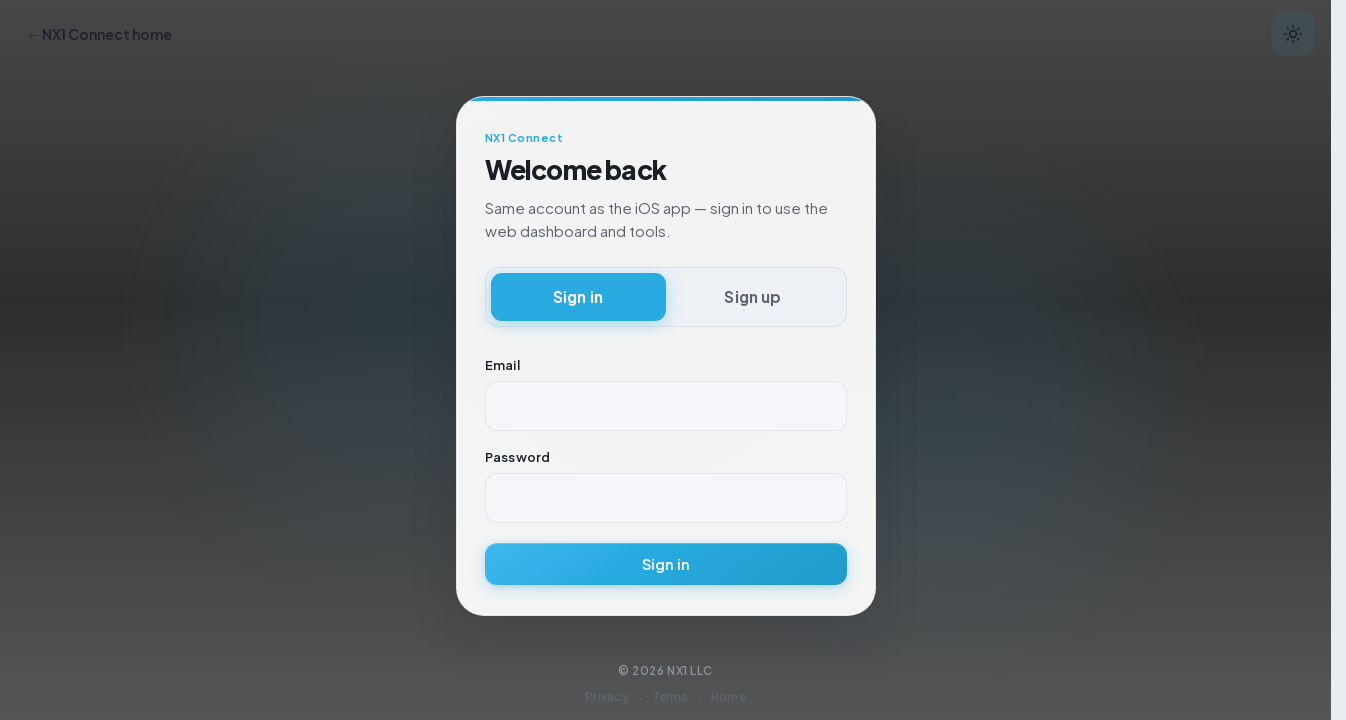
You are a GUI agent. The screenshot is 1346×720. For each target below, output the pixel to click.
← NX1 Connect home (99, 34)
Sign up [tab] (752, 296)
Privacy (607, 696)
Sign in (665, 564)
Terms (670, 696)
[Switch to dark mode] (1293, 34)
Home (728, 696)
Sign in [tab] (578, 296)
